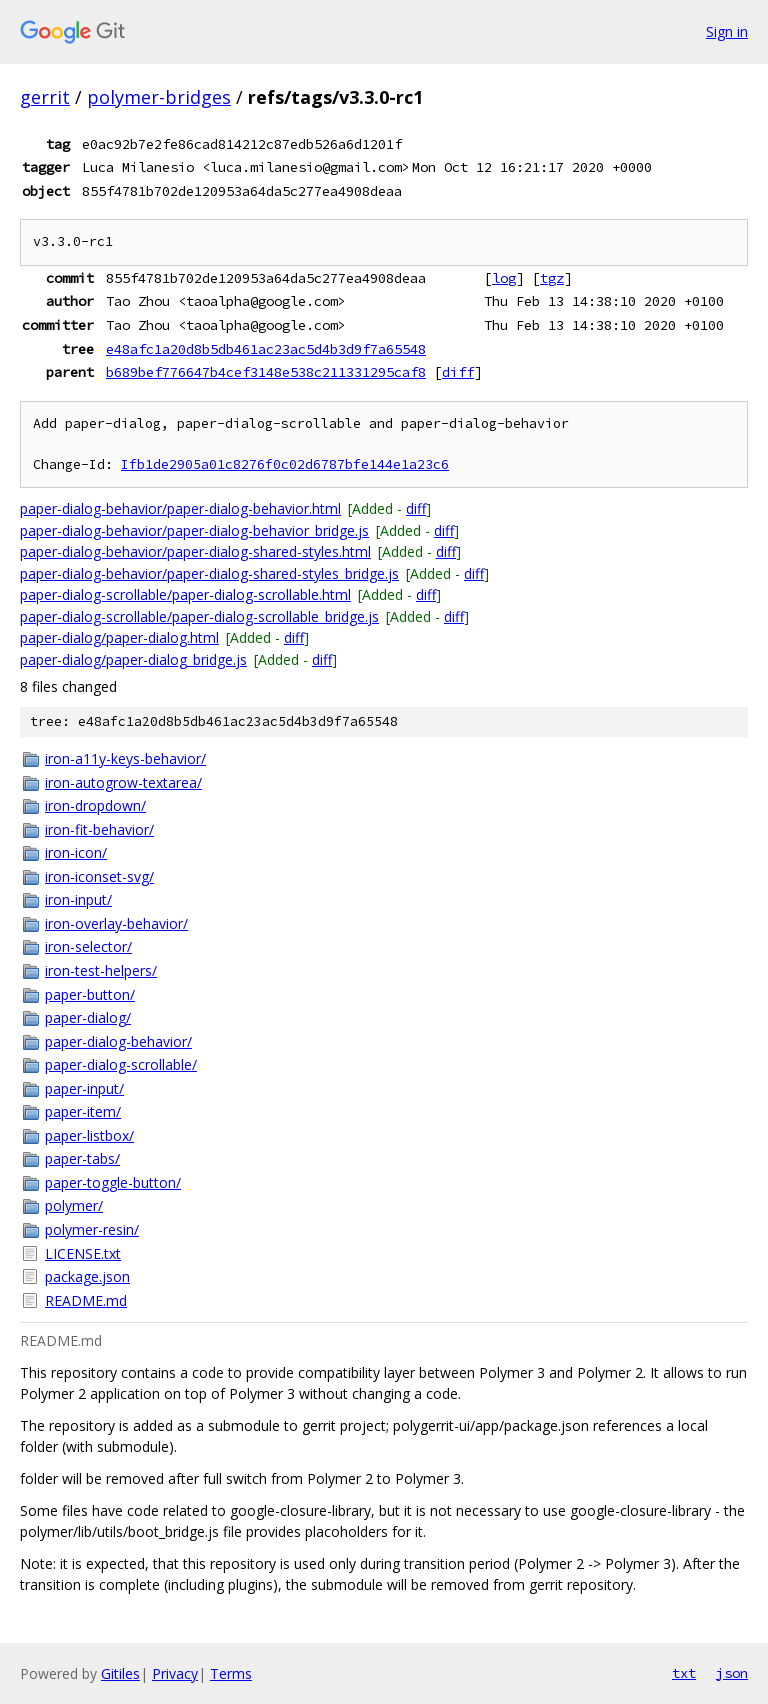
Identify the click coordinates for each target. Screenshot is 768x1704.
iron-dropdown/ (95, 805)
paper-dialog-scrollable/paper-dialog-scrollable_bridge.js (199, 616)
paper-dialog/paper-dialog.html (119, 637)
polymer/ (74, 1205)
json (732, 1673)
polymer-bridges (159, 97)
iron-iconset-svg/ (99, 876)
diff (458, 372)
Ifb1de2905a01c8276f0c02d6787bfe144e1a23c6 (285, 464)
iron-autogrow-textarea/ (123, 782)
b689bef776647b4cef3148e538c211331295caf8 (266, 372)
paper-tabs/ (82, 1158)
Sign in (727, 31)
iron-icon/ (76, 852)
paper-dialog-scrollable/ (121, 1064)
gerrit (45, 97)
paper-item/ (83, 1111)
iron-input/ (78, 899)
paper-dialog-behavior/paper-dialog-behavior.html (180, 508)
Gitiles (120, 1673)
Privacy (175, 1673)
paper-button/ (90, 994)
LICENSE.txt (83, 1253)
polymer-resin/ (92, 1229)
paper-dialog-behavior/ (118, 1041)
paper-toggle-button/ (113, 1182)
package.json (87, 1276)
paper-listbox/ (89, 1135)
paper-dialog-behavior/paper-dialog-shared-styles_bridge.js (209, 573)
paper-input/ (84, 1088)
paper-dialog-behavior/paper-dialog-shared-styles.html (195, 551)
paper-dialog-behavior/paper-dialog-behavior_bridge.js (194, 530)
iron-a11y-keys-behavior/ (125, 758)
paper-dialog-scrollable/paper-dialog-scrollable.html (185, 594)
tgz (552, 278)
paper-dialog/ (88, 1017)
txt (684, 1673)
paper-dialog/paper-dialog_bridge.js (133, 659)
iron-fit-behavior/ (99, 829)
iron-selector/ (88, 946)
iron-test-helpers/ (101, 970)
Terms (231, 1673)
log (504, 278)
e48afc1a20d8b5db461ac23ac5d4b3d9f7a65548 (266, 349)
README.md (86, 1300)
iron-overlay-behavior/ (116, 923)
